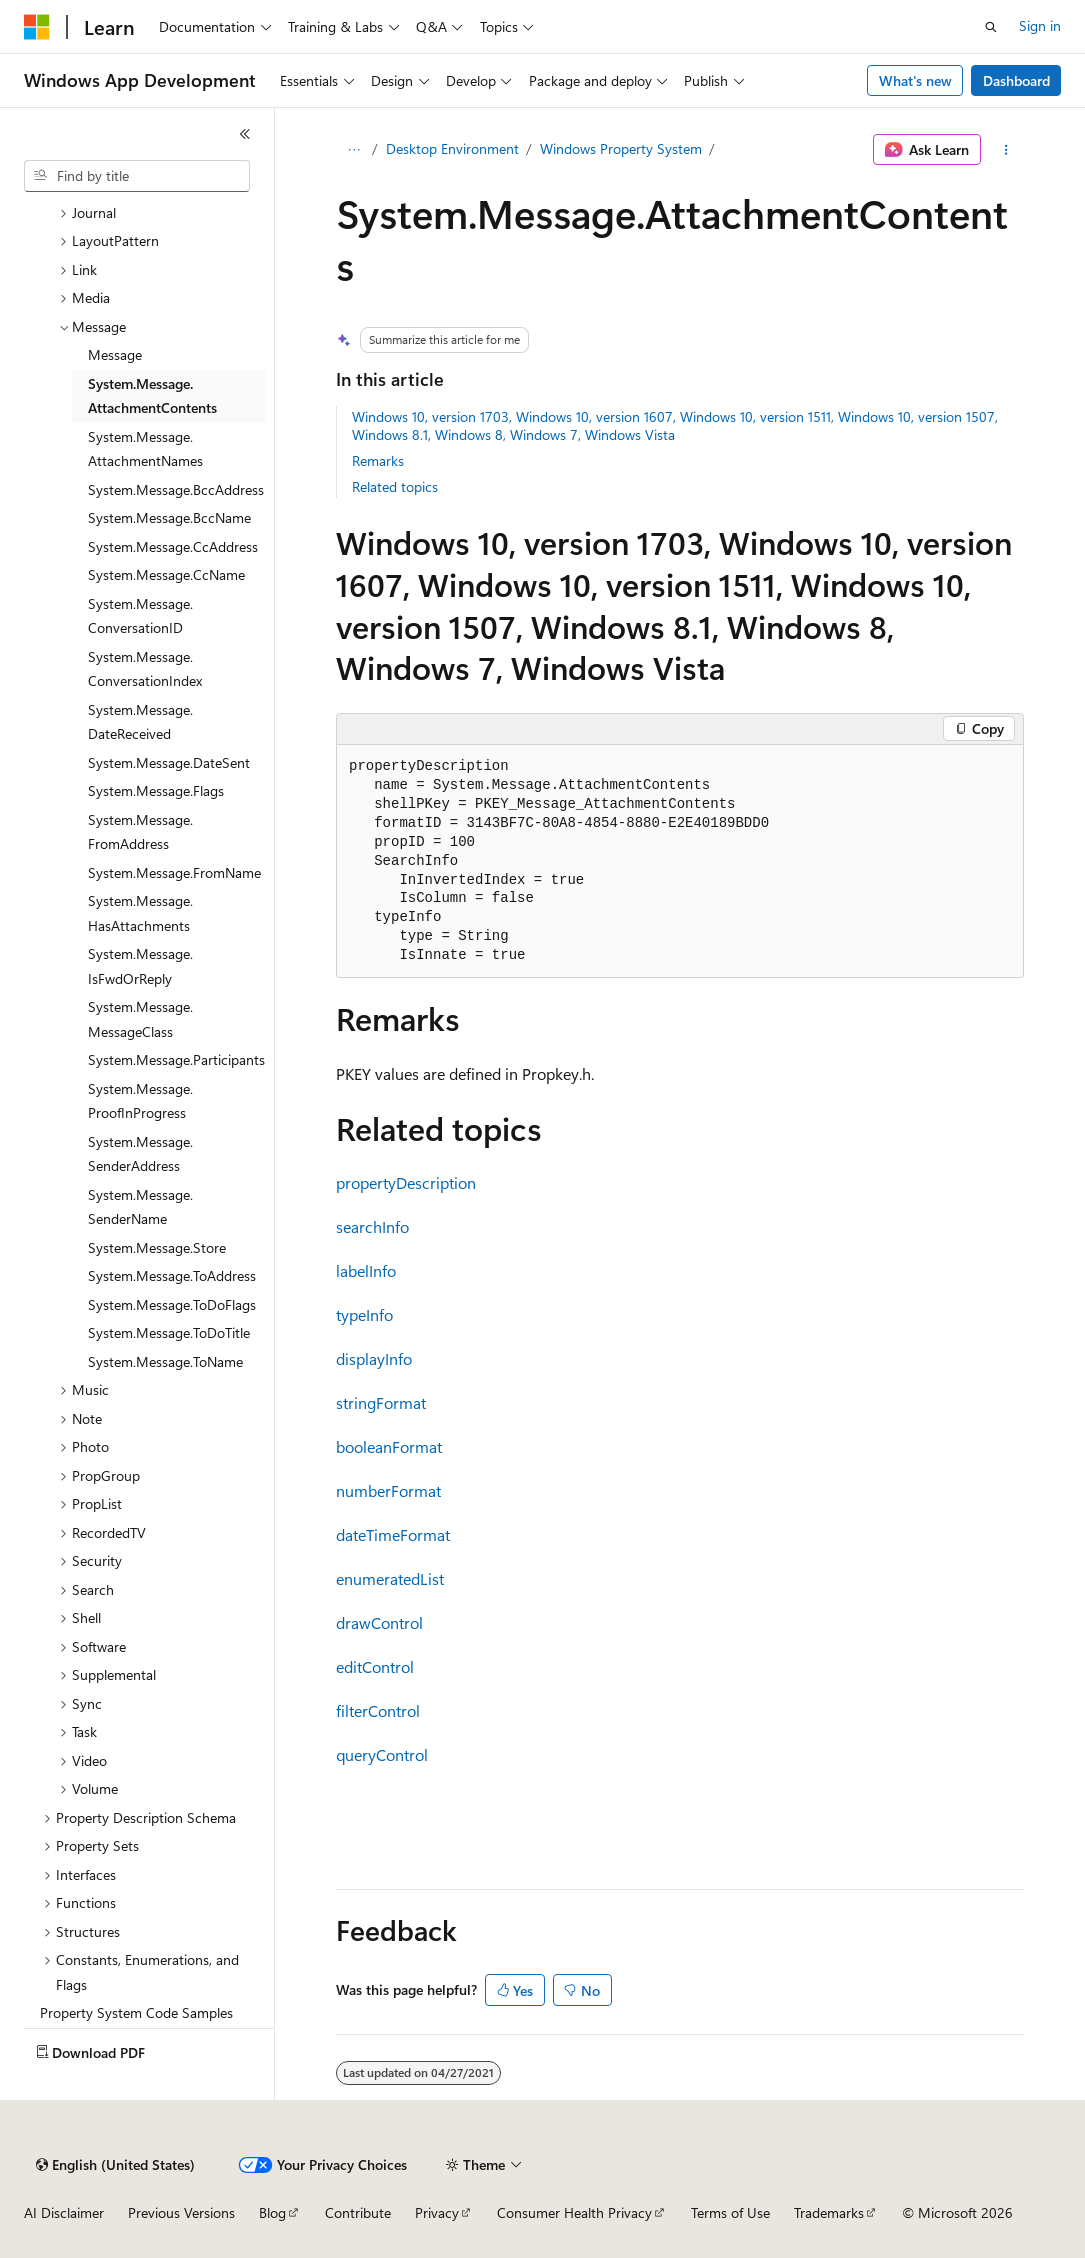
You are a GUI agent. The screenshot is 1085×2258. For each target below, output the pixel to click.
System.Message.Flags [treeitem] (156, 790)
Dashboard (1016, 80)
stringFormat (381, 1402)
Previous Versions (181, 2212)
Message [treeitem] (115, 354)
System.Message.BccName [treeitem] (169, 517)
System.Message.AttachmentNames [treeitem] (145, 449)
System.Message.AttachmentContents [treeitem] (152, 396)
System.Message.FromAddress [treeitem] (140, 832)
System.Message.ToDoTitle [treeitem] (169, 1332)
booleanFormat (389, 1446)
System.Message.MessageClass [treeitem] (140, 1019)
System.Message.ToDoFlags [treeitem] (172, 1304)
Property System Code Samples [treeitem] (136, 2012)
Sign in (1040, 25)
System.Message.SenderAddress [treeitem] (140, 1154)
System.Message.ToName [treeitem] (165, 1361)
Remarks (378, 460)
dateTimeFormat (393, 1534)
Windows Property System (621, 148)
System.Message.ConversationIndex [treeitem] (145, 669)
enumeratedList (390, 1578)
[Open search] (991, 27)
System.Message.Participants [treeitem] (176, 1059)
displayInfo (374, 1358)
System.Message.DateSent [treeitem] (169, 762)
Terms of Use (730, 2212)
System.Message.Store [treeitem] (157, 1247)
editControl (375, 1666)
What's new (915, 80)
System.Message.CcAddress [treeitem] (173, 546)
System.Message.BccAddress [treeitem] (176, 489)
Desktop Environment (452, 148)
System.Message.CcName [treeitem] (166, 574)
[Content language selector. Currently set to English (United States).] (115, 2165)
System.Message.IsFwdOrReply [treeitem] (140, 966)
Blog (272, 2212)
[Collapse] (245, 134)
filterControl (378, 1710)
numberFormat (388, 1490)
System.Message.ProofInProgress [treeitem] (140, 1101)
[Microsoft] (37, 27)
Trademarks (829, 2212)
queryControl (382, 1754)
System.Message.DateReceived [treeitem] (140, 722)
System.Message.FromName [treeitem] (174, 872)
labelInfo (366, 1270)
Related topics (395, 486)
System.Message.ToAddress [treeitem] (172, 1275)
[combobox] (137, 176)
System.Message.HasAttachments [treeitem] (140, 913)
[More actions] (1006, 150)
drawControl (379, 1622)
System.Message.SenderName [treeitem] (140, 1207)
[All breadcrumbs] (353, 150)
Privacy (437, 2212)
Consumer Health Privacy (574, 2212)
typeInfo (364, 1314)
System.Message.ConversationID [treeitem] (140, 616)
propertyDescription (406, 1182)
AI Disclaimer (64, 2212)
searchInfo (372, 1226)
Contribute (358, 2212)
